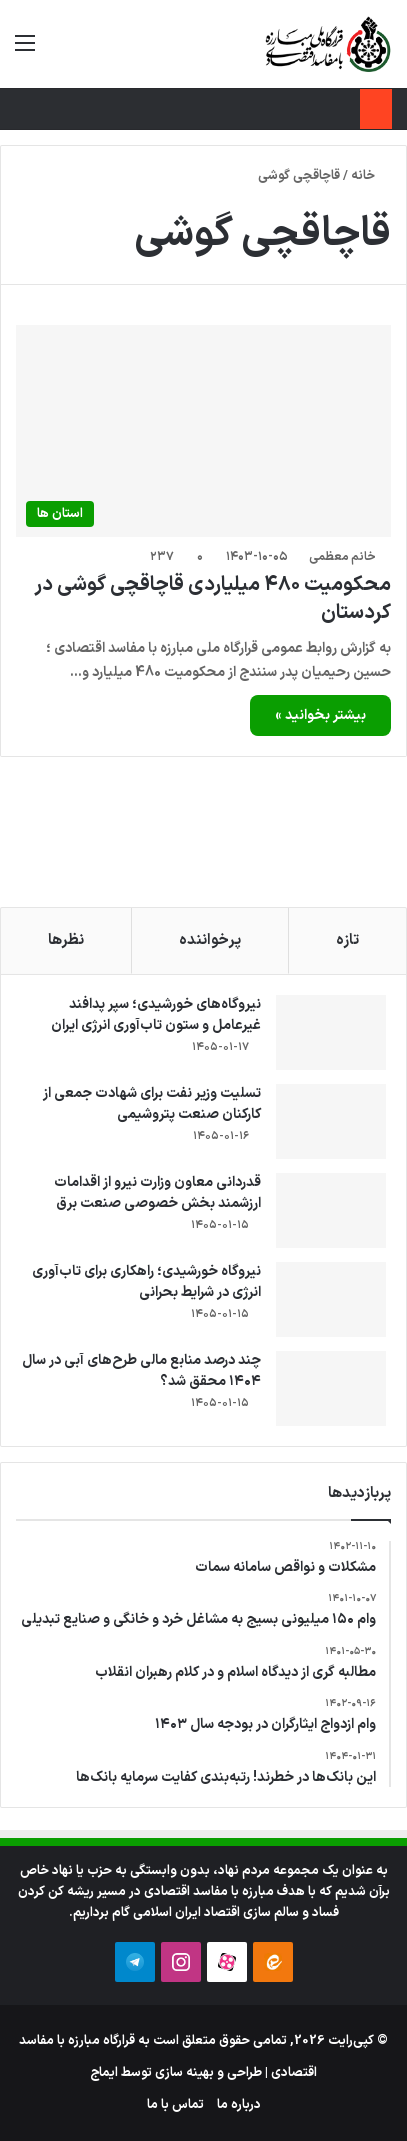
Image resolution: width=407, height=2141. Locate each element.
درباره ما (239, 2105)
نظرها (66, 940)
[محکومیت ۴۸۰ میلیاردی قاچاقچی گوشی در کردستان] (203, 431)
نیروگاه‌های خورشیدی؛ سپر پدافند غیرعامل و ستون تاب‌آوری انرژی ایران (156, 1015)
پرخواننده (210, 940)
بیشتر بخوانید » (320, 715)
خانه (371, 176)
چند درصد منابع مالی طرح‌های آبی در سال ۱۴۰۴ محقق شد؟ (141, 1371)
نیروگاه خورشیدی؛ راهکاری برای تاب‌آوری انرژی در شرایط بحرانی (146, 1282)
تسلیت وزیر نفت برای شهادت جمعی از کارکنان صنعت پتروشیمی (152, 1104)
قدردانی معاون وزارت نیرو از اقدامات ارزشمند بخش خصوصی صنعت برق (157, 1193)
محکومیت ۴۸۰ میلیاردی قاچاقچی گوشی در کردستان (212, 599)
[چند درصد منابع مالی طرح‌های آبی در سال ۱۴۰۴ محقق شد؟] (331, 1388)
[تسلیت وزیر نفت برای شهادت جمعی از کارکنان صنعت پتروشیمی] (331, 1121)
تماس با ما (175, 2105)
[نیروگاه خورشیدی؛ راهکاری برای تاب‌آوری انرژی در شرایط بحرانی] (331, 1299)
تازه (347, 940)
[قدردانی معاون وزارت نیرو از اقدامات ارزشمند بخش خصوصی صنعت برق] (331, 1210)
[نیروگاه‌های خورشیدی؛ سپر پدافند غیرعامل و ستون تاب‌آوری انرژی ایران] (331, 1032)
